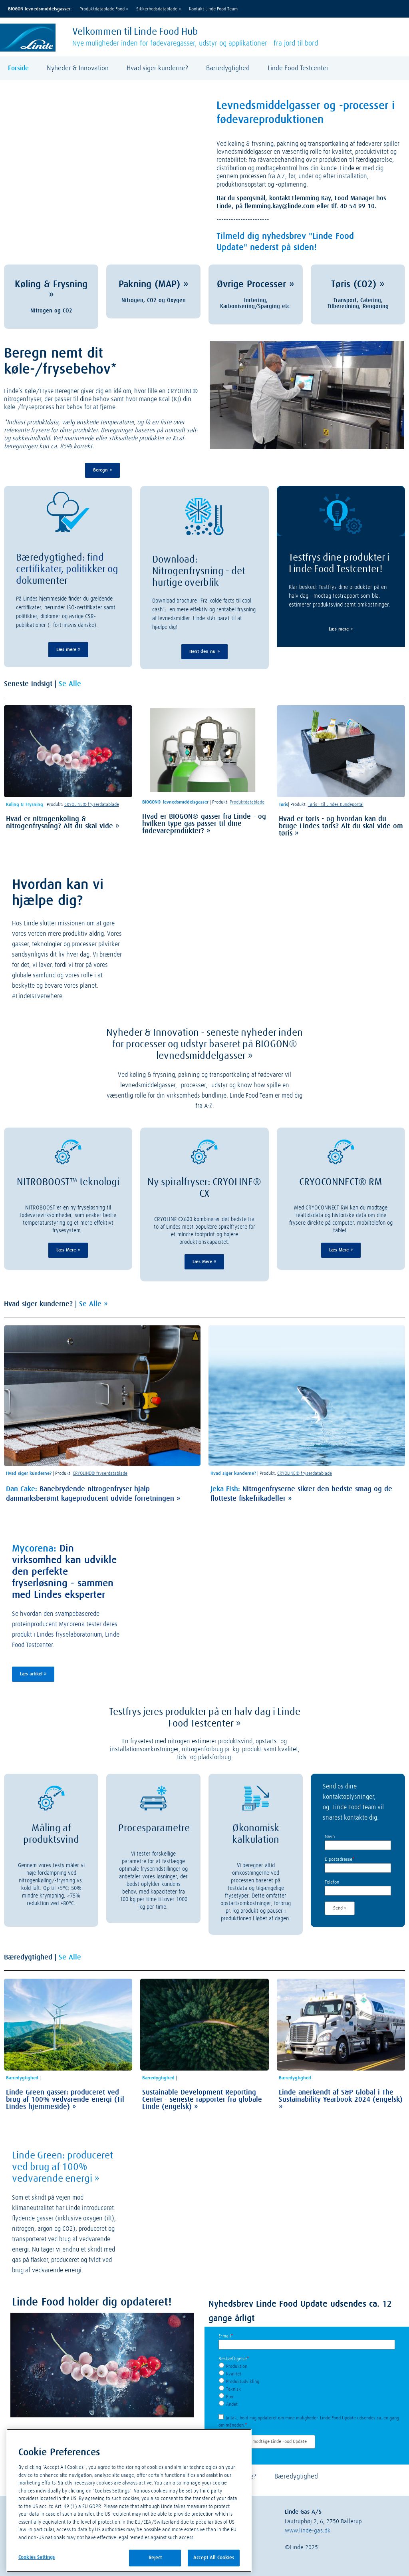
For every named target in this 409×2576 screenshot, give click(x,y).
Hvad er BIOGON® (170, 816)
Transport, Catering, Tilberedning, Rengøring (358, 303)
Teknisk (233, 2389)
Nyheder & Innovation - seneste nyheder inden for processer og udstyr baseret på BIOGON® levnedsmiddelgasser (204, 1044)
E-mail (225, 2336)
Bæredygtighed (228, 68)
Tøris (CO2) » (358, 284)
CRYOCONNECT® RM (340, 1182)
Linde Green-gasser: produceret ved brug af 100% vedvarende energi (62, 2096)
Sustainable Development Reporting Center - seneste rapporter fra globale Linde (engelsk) (202, 2100)
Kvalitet (233, 2374)
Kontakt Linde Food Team (213, 9)
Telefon (332, 1882)
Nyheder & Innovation (78, 68)
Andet (232, 2404)
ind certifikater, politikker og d (67, 569)
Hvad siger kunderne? (157, 68)
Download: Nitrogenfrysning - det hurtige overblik (198, 571)
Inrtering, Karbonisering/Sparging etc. (255, 303)
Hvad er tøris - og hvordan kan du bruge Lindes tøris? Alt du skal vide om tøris (341, 826)
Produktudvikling (242, 2381)
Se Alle (70, 684)
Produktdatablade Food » (103, 9)
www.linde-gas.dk (307, 2531)
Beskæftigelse (233, 2359)
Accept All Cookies (213, 2557)
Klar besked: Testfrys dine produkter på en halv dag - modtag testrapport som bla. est (338, 596)
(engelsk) (388, 2099)
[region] (129, 2500)
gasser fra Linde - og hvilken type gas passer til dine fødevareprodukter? (204, 824)
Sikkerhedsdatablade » (158, 9)
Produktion (236, 2366)
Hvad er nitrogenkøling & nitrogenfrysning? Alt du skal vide (59, 823)
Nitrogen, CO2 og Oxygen (153, 300)
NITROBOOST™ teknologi (68, 1182)
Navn (330, 1836)
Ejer (230, 2397)
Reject (155, 2557)
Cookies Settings (36, 2557)
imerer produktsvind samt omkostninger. (343, 605)
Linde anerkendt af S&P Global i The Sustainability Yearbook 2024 (336, 2096)
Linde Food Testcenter (298, 68)
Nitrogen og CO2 (51, 311)
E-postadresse (339, 1859)
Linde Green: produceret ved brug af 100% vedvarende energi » (62, 2167)
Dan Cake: (21, 1489)
